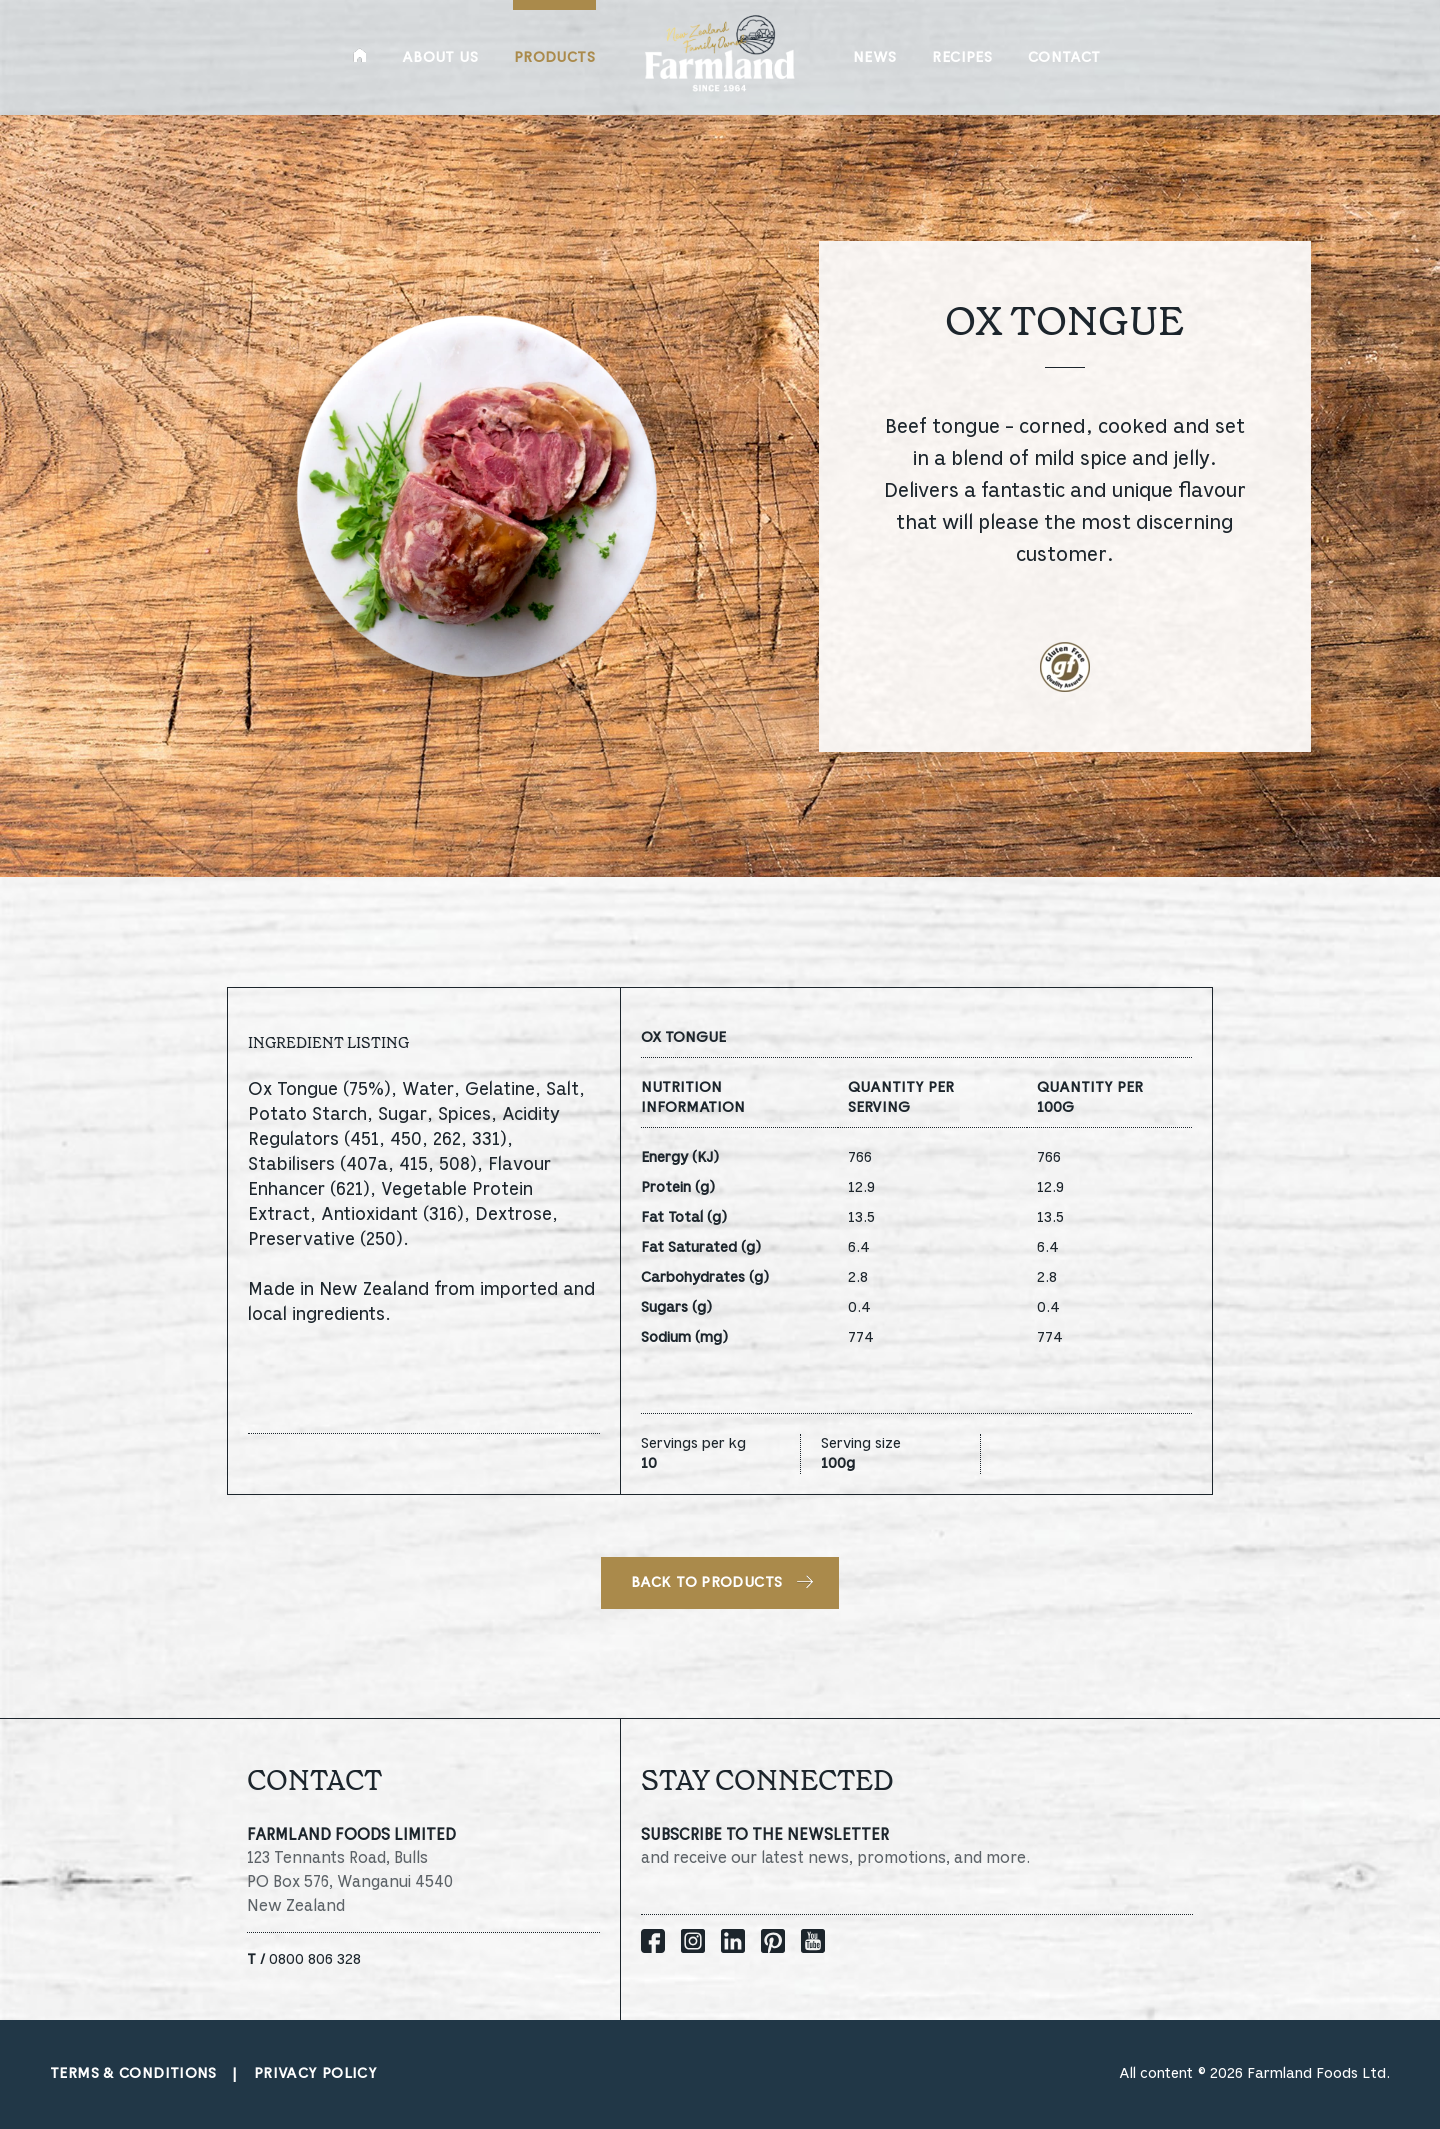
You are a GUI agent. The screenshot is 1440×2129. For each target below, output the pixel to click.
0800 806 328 (304, 1960)
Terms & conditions (133, 2074)
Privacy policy (315, 2074)
